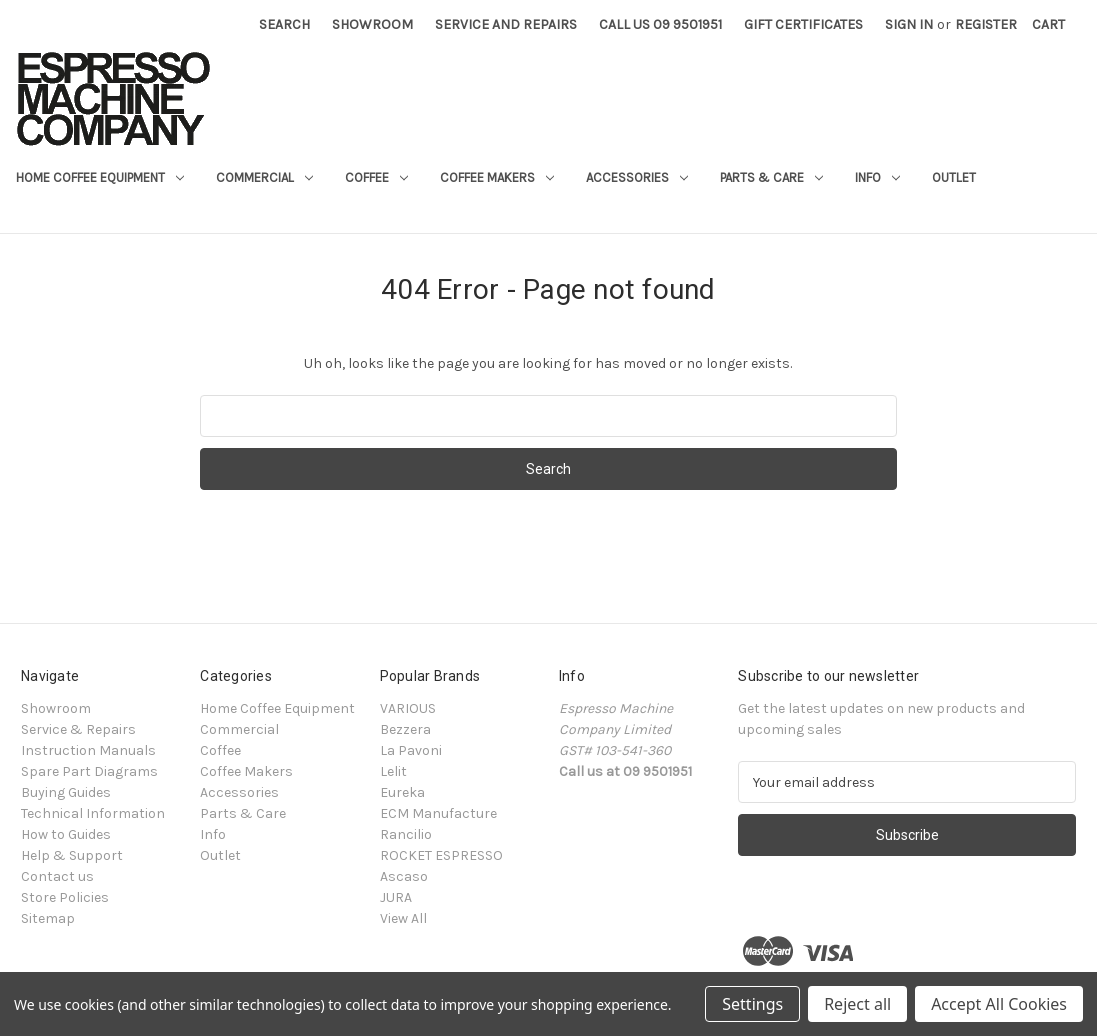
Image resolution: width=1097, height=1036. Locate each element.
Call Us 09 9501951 (660, 24)
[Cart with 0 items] (1048, 24)
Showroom (372, 24)
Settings (752, 1004)
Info (877, 177)
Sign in (909, 24)
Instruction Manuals (88, 750)
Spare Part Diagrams (89, 771)
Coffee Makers (497, 177)
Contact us (57, 876)
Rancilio (406, 834)
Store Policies (65, 897)
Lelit (393, 771)
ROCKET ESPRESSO (441, 855)
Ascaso (404, 876)
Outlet (954, 177)
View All (403, 918)
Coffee (376, 177)
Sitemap (48, 918)
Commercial (264, 177)
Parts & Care (771, 177)
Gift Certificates (803, 24)
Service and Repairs (506, 24)
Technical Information (93, 813)
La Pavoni (411, 750)
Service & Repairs (78, 729)
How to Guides (66, 834)
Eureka (402, 792)
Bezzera (405, 729)
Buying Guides (66, 792)
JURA (396, 897)
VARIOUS (408, 708)
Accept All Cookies (999, 1004)
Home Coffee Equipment (100, 177)
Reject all (857, 1004)
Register (986, 24)
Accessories (637, 177)
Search (284, 24)
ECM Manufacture (438, 813)
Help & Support (72, 855)
